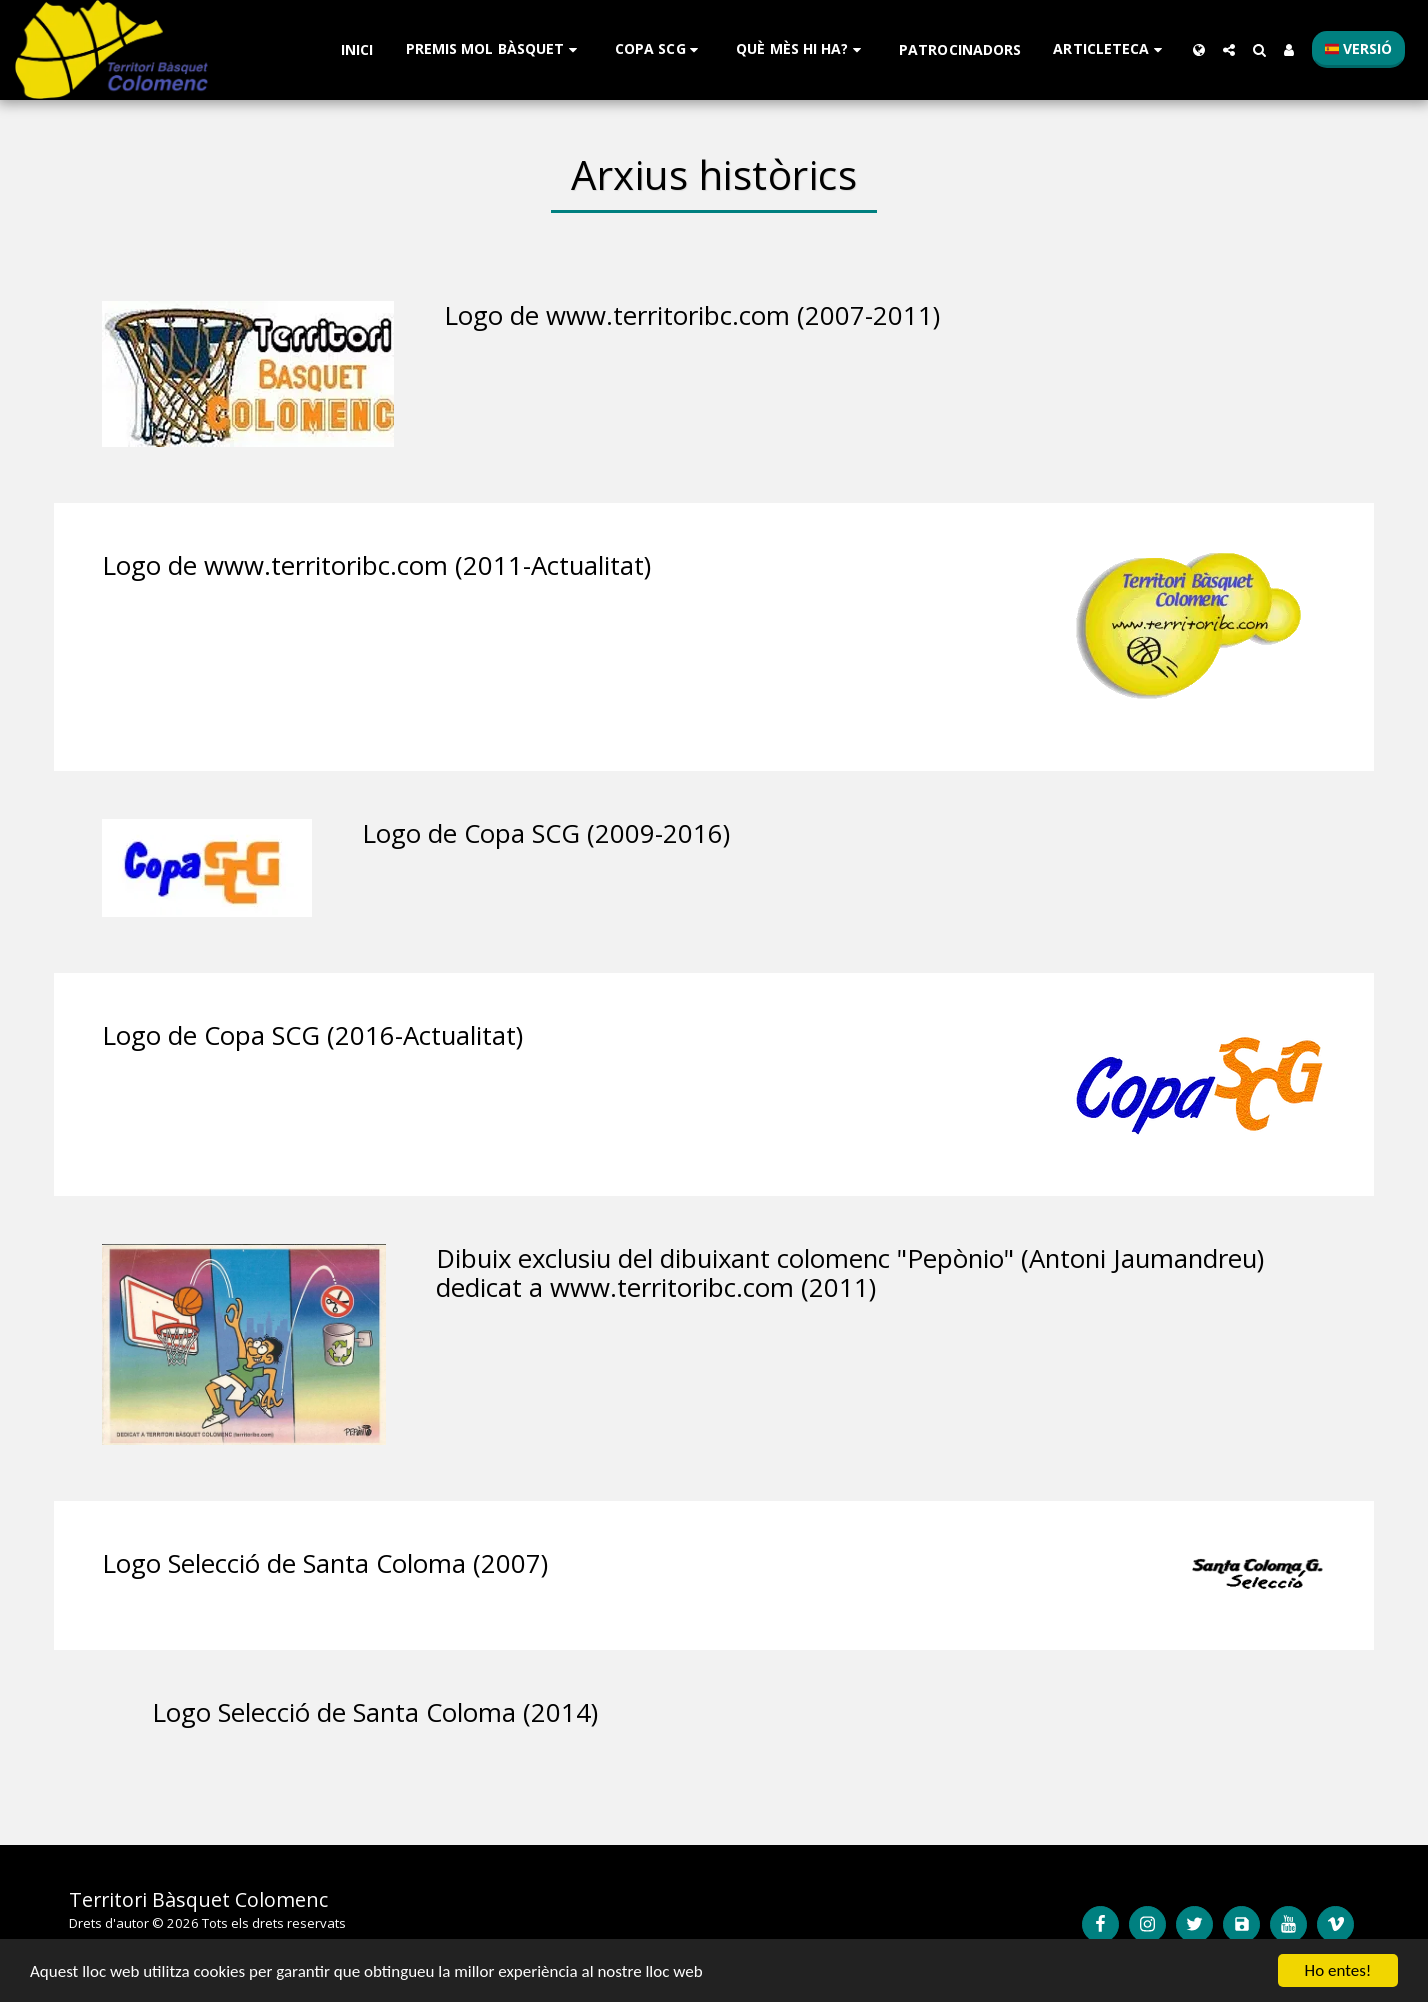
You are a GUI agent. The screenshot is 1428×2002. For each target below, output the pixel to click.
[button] (494, 49)
